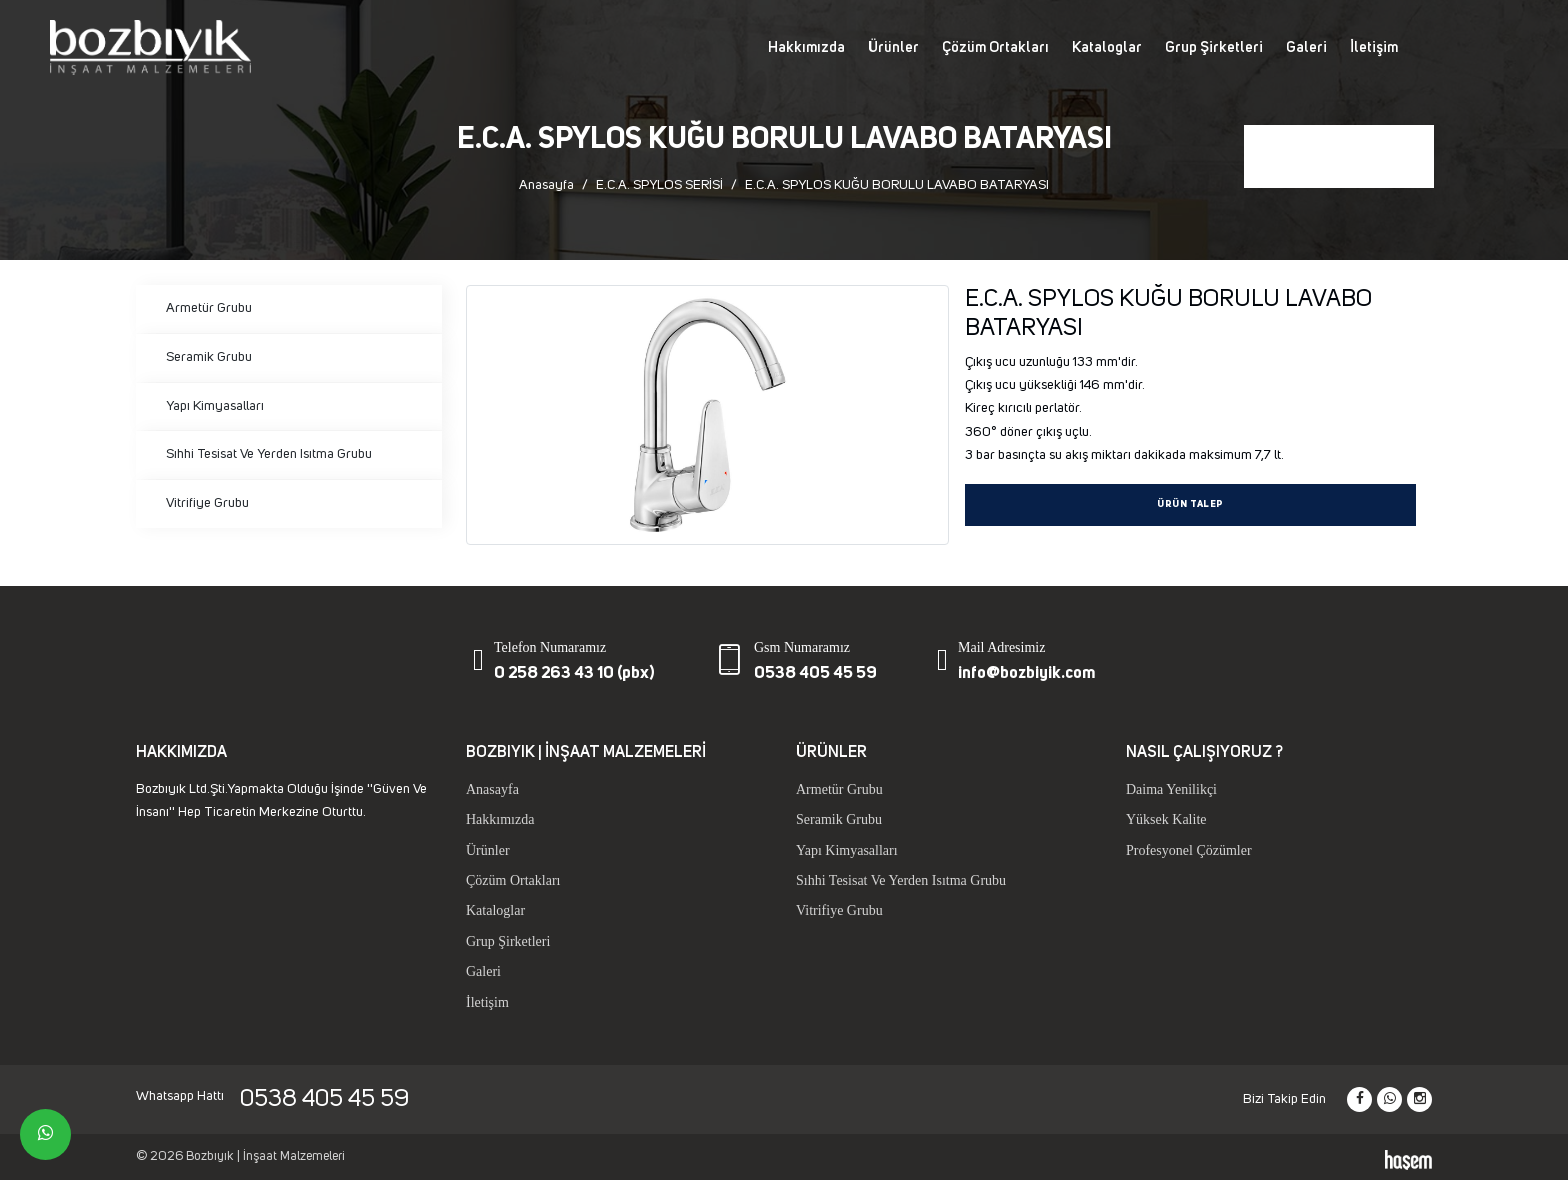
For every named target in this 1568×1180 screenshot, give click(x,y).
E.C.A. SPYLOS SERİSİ (659, 185)
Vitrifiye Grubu (207, 503)
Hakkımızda (806, 47)
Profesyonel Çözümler (1189, 850)
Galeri (1306, 47)
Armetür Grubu (209, 308)
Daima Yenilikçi (1171, 789)
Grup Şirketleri (1214, 47)
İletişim (1374, 47)
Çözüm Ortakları (995, 47)
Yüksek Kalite (1166, 819)
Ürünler (893, 47)
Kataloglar (1107, 47)
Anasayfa (546, 185)
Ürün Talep (1190, 504)
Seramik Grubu (209, 357)
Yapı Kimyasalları (215, 406)
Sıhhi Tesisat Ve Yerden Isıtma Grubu (269, 454)
